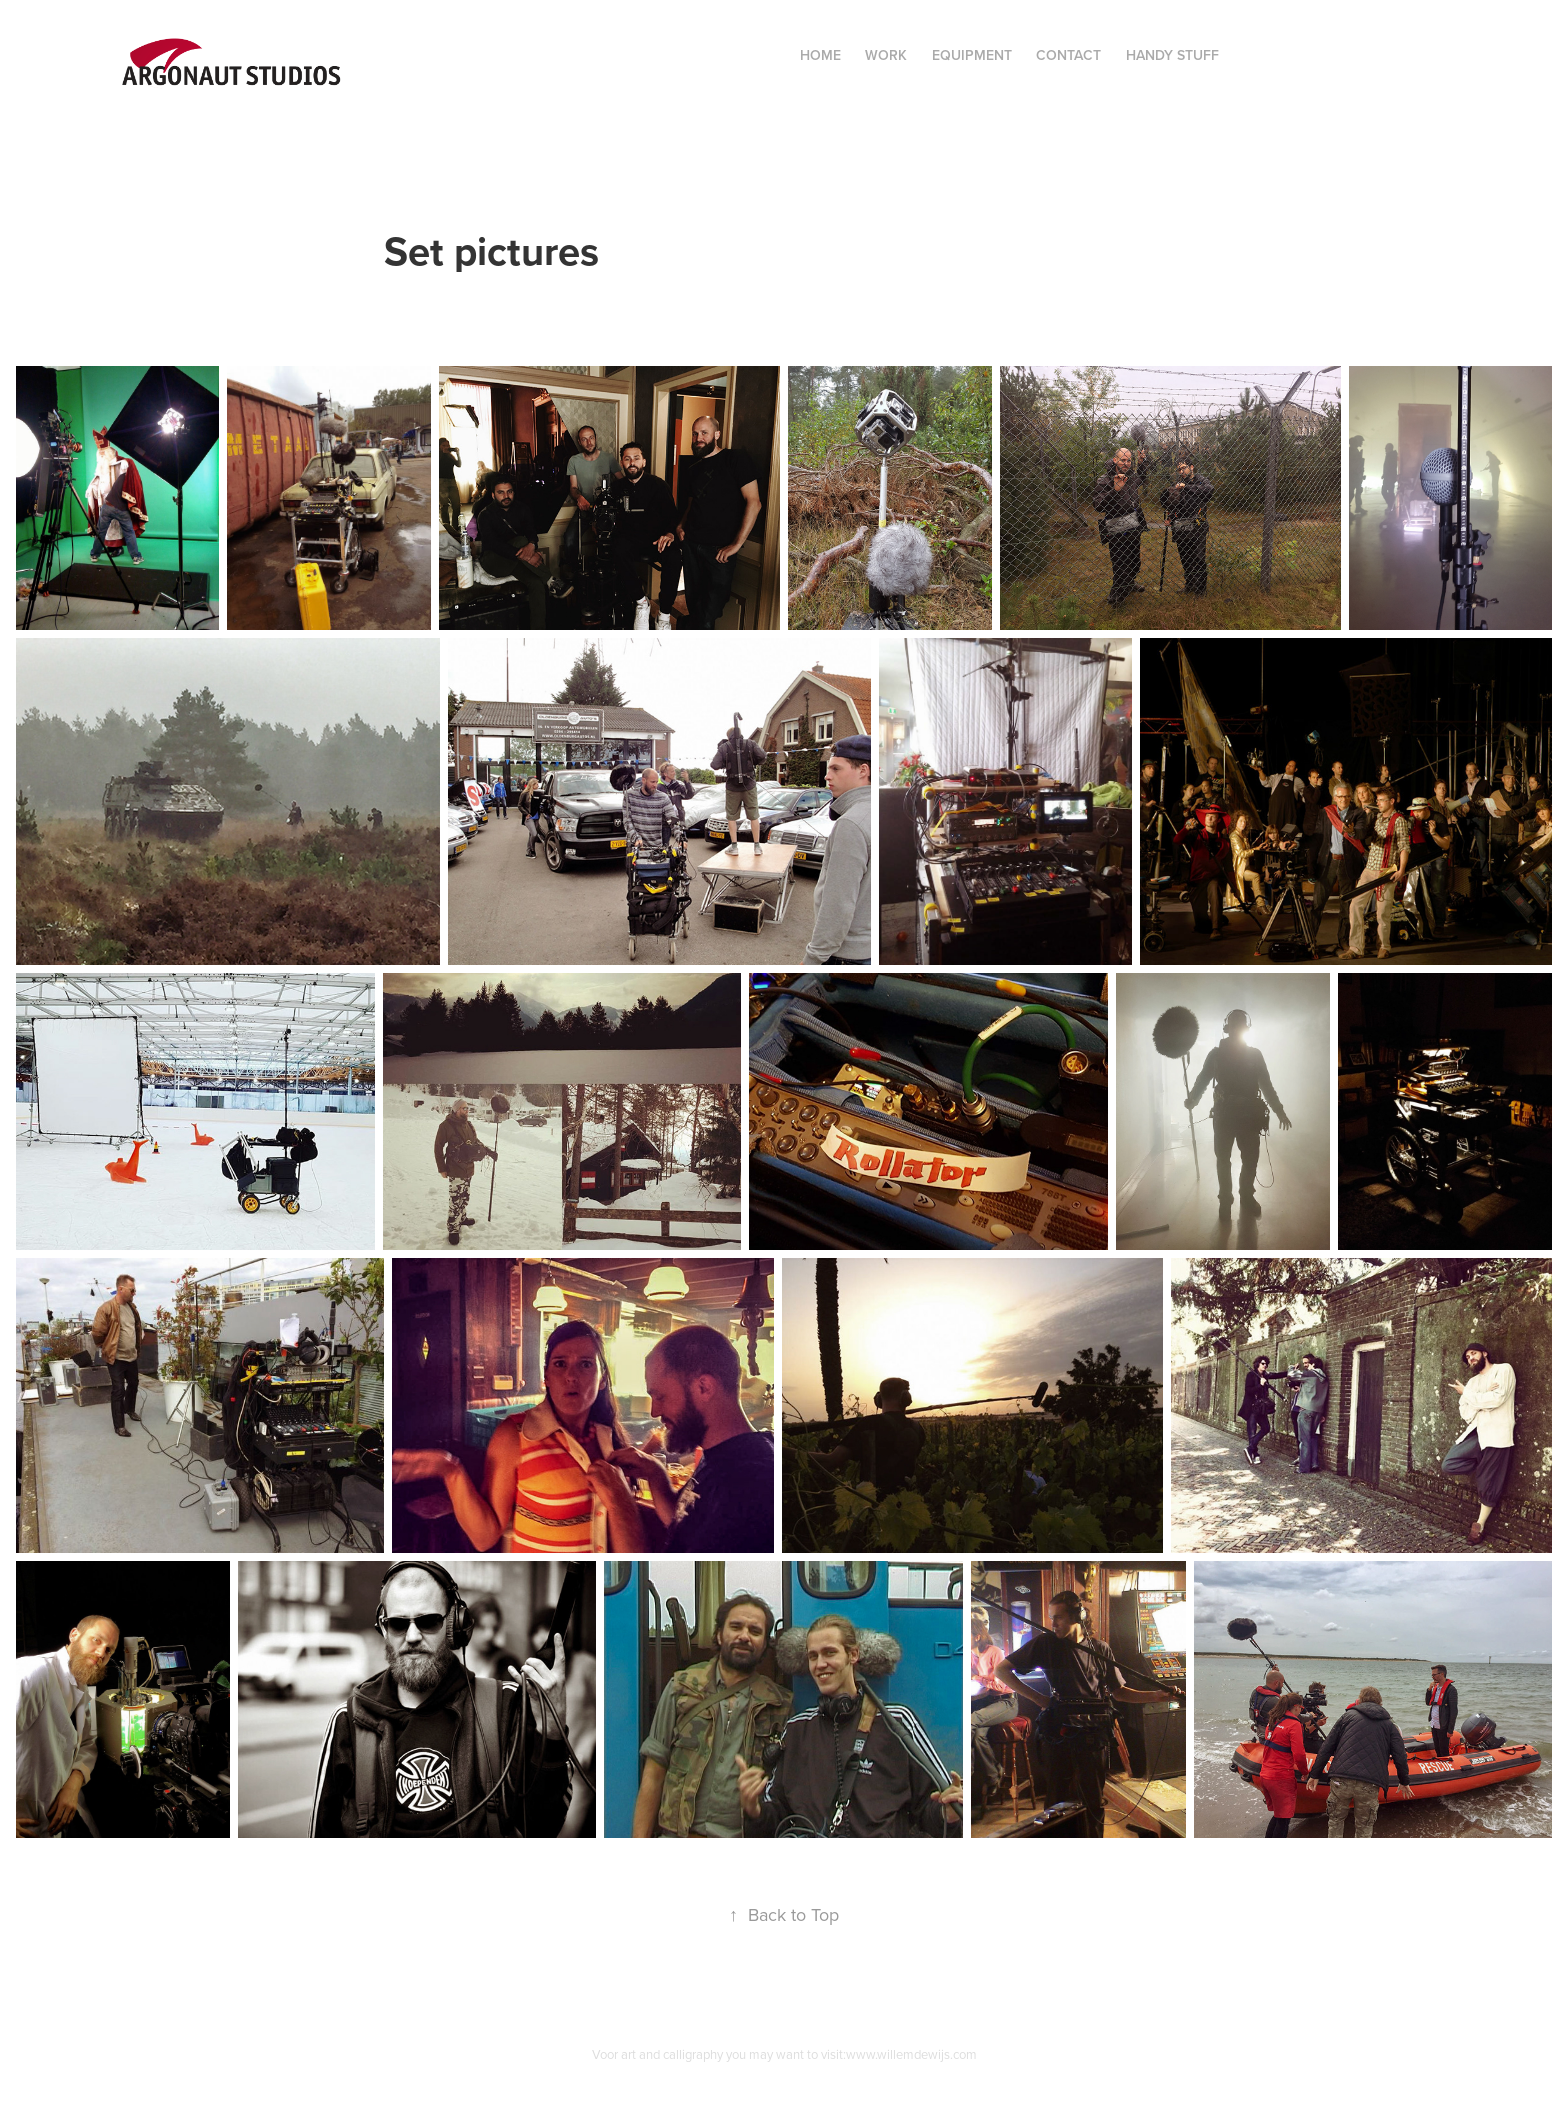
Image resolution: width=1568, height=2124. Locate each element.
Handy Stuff (1172, 55)
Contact (1068, 55)
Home (820, 55)
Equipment (972, 55)
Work (886, 55)
